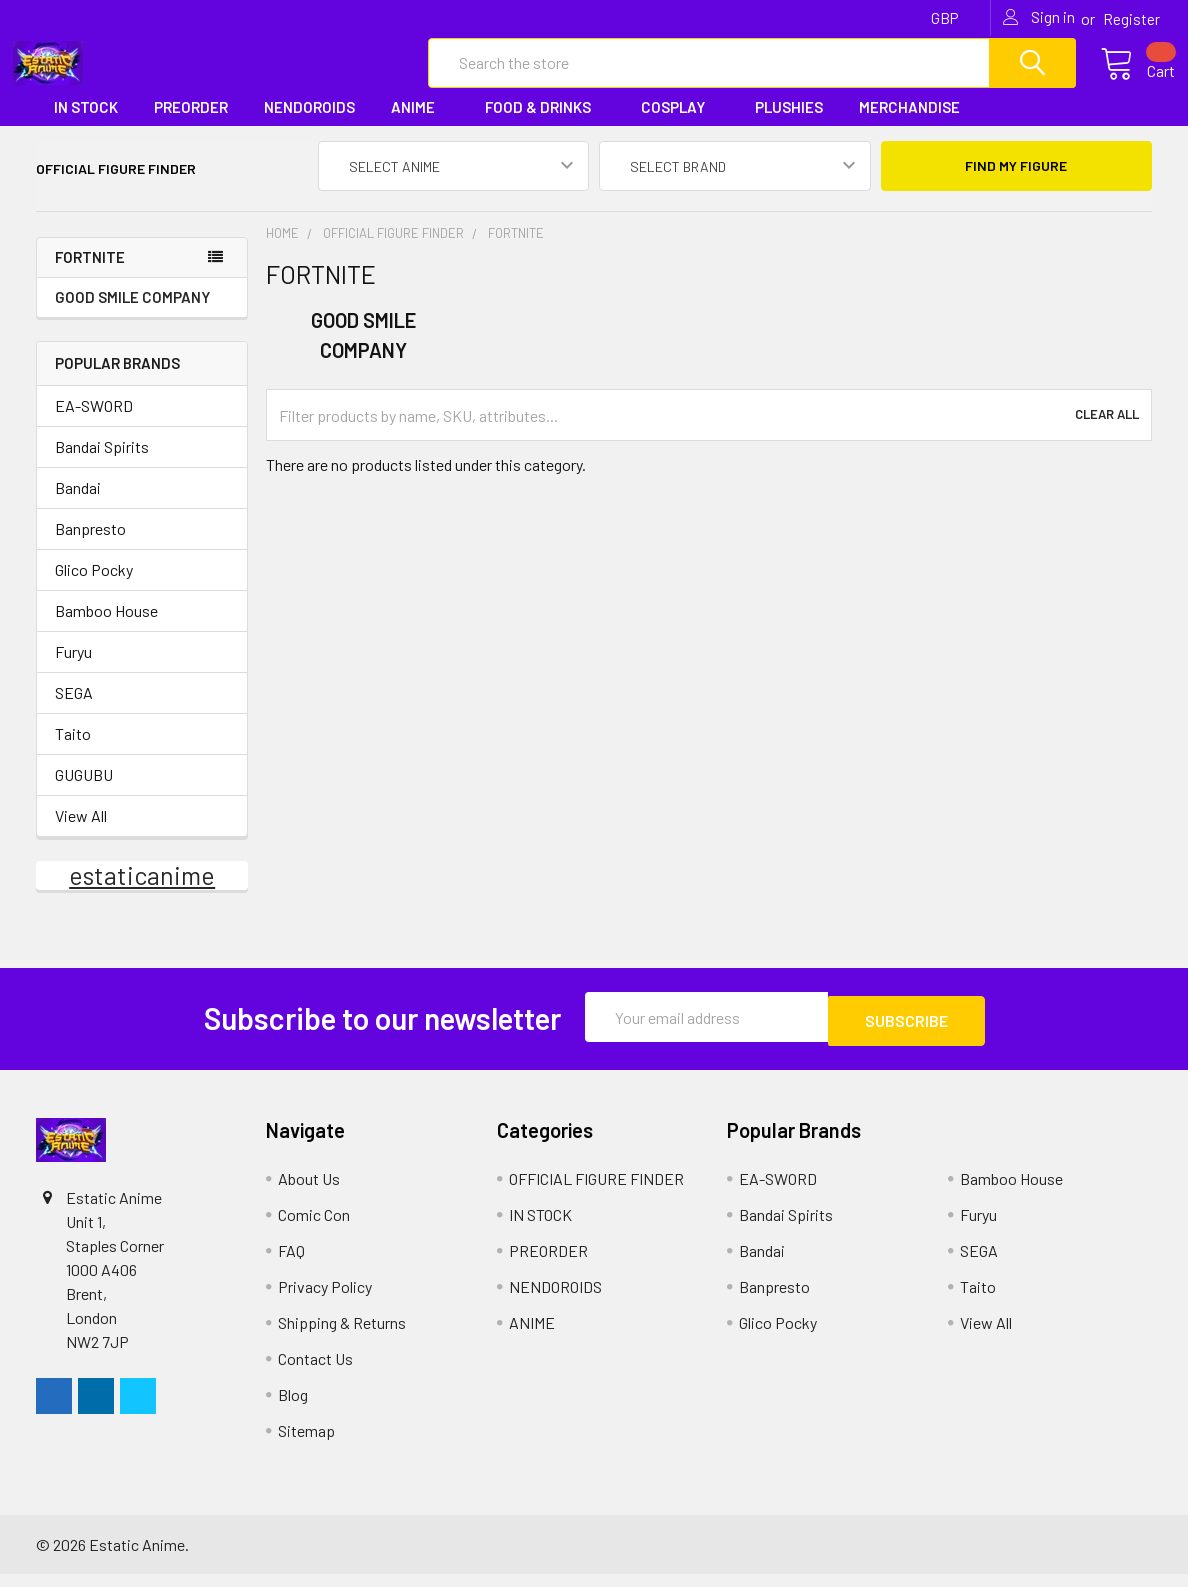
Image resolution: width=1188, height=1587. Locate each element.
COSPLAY (680, 124)
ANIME (420, 124)
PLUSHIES (789, 124)
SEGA (74, 709)
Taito (73, 750)
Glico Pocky (94, 586)
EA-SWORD (94, 422)
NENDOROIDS (309, 124)
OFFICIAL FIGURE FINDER (596, 1191)
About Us (309, 1191)
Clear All (1107, 433)
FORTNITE (90, 275)
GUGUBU (84, 791)
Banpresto (90, 545)
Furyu (73, 668)
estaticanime (142, 892)
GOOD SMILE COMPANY (132, 314)
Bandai (78, 504)
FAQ (291, 1263)
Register (1131, 19)
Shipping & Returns (342, 1335)
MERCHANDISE (916, 124)
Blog (293, 1407)
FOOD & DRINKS (545, 124)
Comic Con (314, 1227)
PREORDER (191, 124)
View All (81, 832)
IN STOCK (86, 124)
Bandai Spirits (102, 463)
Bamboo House (106, 627)
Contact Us (315, 1371)
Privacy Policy (325, 1299)
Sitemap (306, 1443)
